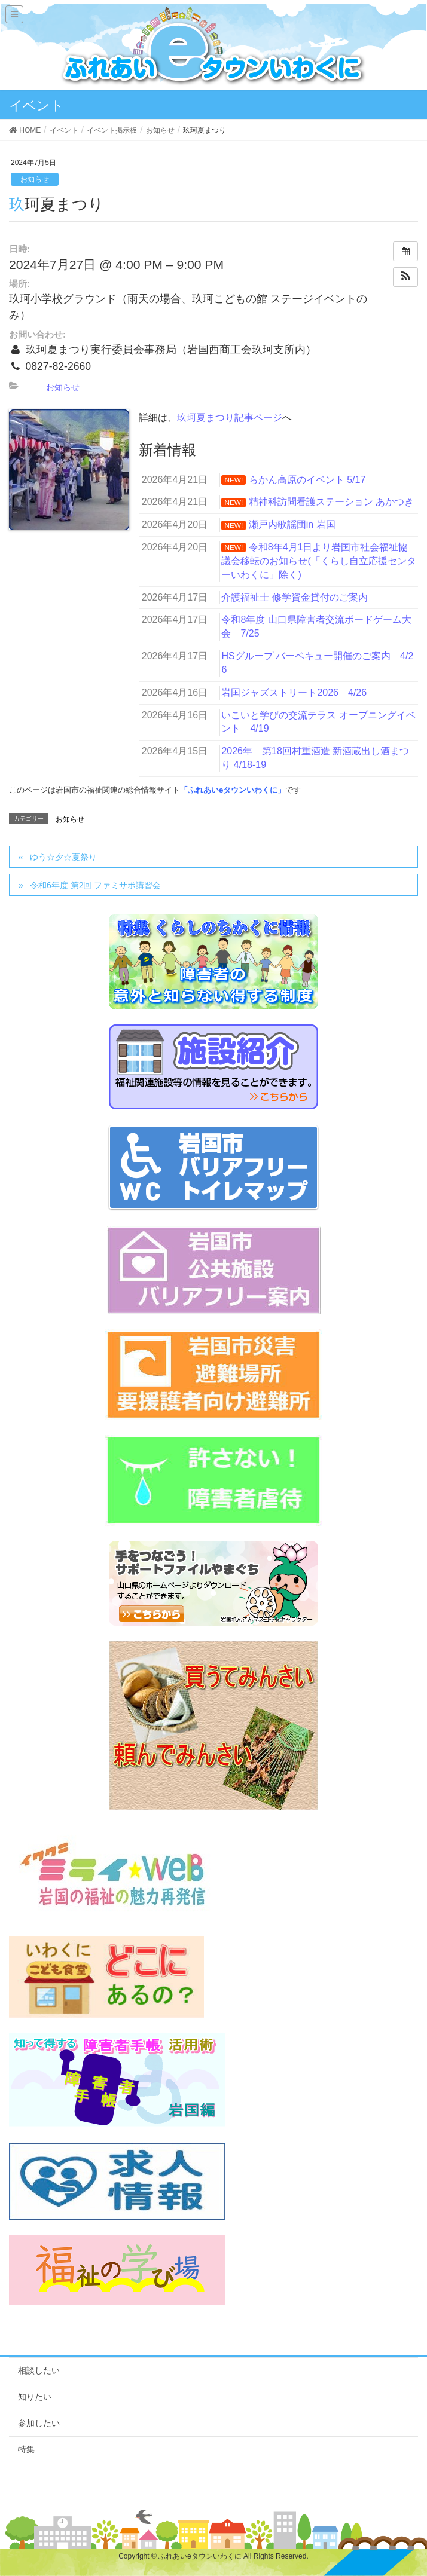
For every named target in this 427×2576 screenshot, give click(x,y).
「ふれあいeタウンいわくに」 (232, 789)
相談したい (39, 2370)
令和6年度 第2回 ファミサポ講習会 (95, 885)
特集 (26, 2449)
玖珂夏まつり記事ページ (229, 417)
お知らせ (34, 179)
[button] (405, 277)
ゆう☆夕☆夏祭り (63, 857)
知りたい (34, 2396)
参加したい (39, 2423)
